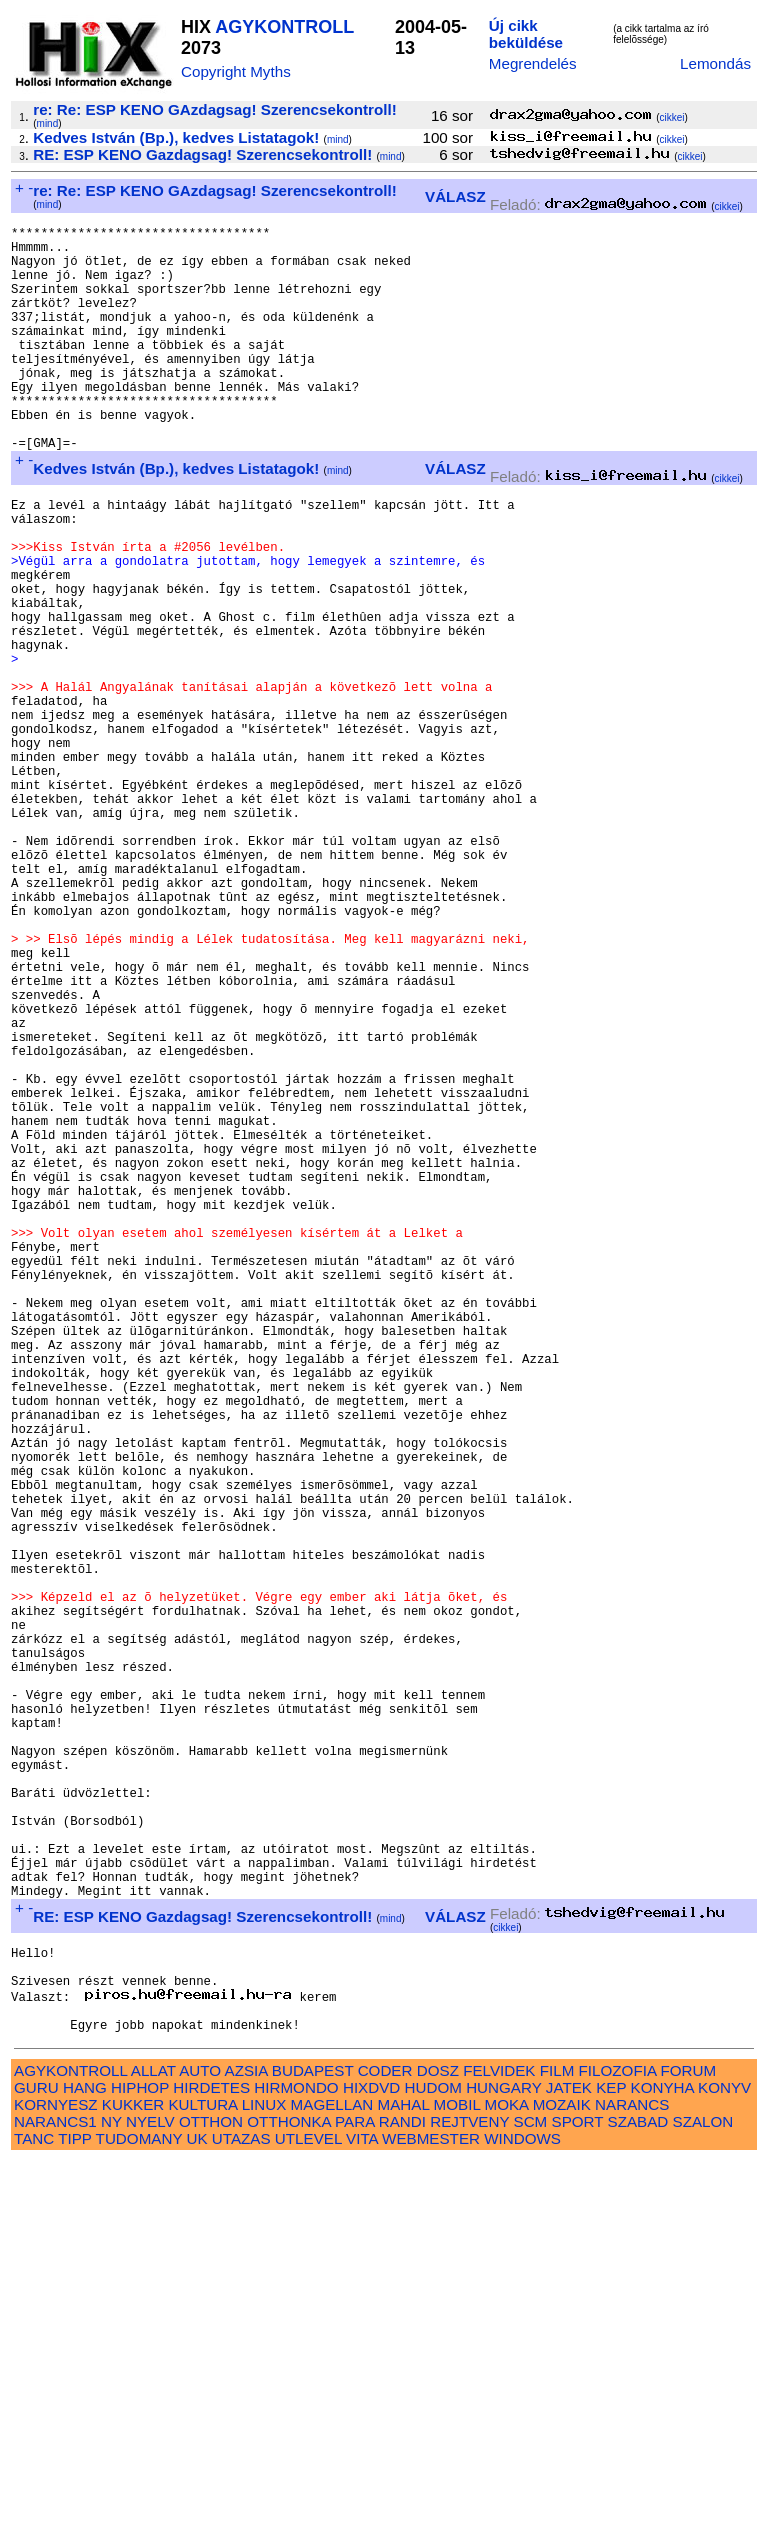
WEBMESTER (431, 2511)
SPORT (578, 2494)
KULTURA (202, 2477)
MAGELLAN (332, 2477)
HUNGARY (503, 2460)
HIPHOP (140, 2460)
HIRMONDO (296, 2460)
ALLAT (153, 2443)
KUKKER (133, 2477)
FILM (557, 2443)
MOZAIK (562, 2477)
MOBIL (457, 2477)
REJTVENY (469, 2494)
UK (196, 2511)
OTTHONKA (289, 2494)
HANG (85, 2460)
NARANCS (632, 2477)
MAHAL (404, 2477)
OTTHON (211, 2494)
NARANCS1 (55, 2494)
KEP (611, 2460)
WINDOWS (522, 2511)
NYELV (150, 2494)
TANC (34, 2511)
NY (111, 2494)
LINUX (264, 2477)
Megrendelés (533, 63)
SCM (531, 2494)
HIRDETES (211, 2460)
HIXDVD (371, 2460)
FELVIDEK (499, 2443)
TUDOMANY (139, 2511)
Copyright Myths (236, 71)
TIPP (74, 2511)
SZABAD (638, 2494)
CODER (385, 2443)
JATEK (569, 2460)
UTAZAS (241, 2511)
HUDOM (433, 2460)
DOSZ (438, 2443)
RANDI (402, 2494)
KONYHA (662, 2460)
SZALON (703, 2494)
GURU (36, 2460)
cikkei (672, 117)
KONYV (724, 2460)
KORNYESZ (56, 2477)
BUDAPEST (313, 2443)
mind (48, 123)
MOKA (507, 2477)
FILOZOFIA (618, 2443)
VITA (362, 2511)
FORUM (688, 2443)
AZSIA (246, 2443)
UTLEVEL (308, 2511)
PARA (354, 2494)
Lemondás (715, 63)
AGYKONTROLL (284, 27)
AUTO (200, 2443)
